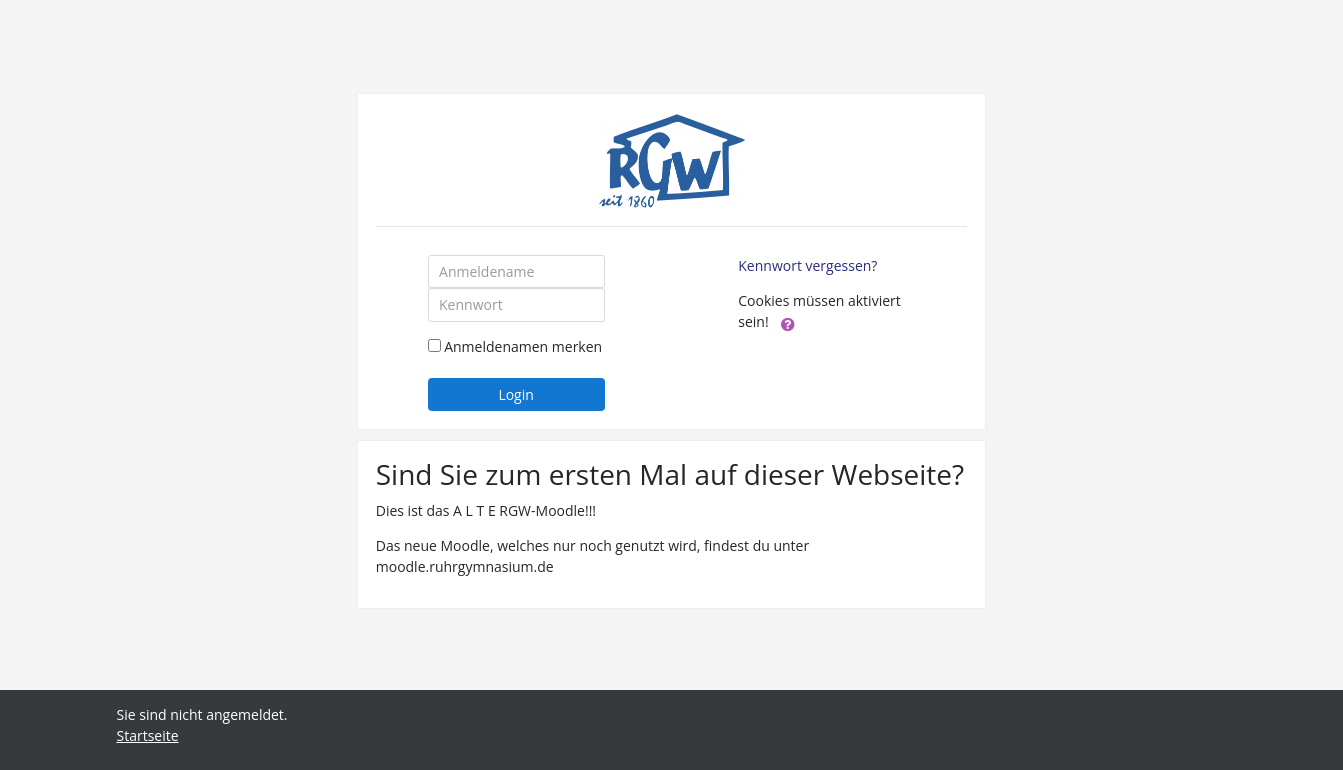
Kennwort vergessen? (807, 265)
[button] (788, 323)
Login (515, 394)
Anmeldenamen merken (523, 346)
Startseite (148, 735)
